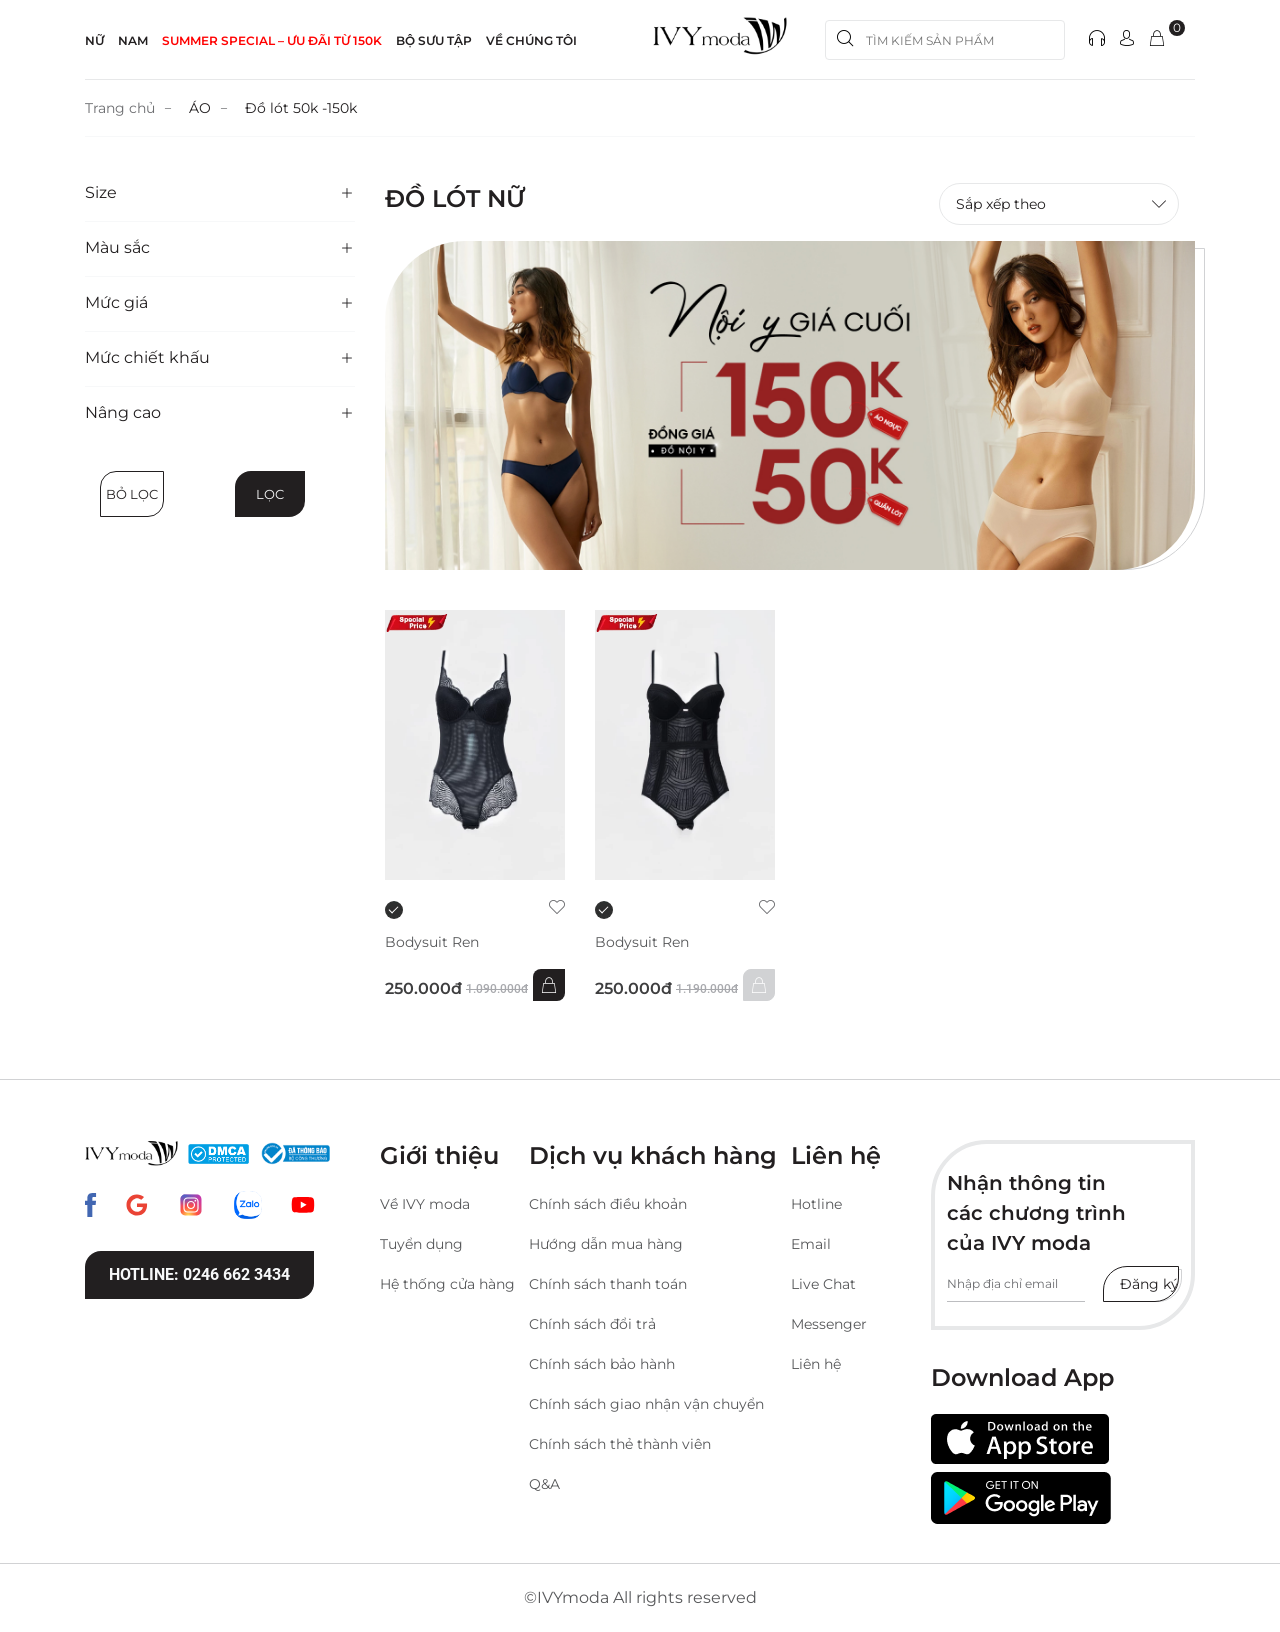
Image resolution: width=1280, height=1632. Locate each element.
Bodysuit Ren (432, 942)
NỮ (94, 40)
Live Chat (823, 1284)
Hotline (816, 1204)
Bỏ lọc (132, 494)
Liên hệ (816, 1364)
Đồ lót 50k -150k (301, 108)
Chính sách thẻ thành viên (620, 1444)
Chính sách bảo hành (602, 1364)
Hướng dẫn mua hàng (606, 1244)
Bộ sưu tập (434, 40)
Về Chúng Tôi (531, 40)
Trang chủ (120, 108)
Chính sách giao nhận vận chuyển (646, 1404)
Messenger (829, 1324)
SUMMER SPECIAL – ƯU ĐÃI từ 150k (272, 40)
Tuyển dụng (421, 1244)
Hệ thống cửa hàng (447, 1284)
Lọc (270, 494)
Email (811, 1244)
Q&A (544, 1484)
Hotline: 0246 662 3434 (199, 1274)
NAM (133, 40)
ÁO (200, 108)
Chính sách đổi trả (592, 1324)
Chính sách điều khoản (608, 1204)
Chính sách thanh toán (608, 1284)
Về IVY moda (425, 1204)
